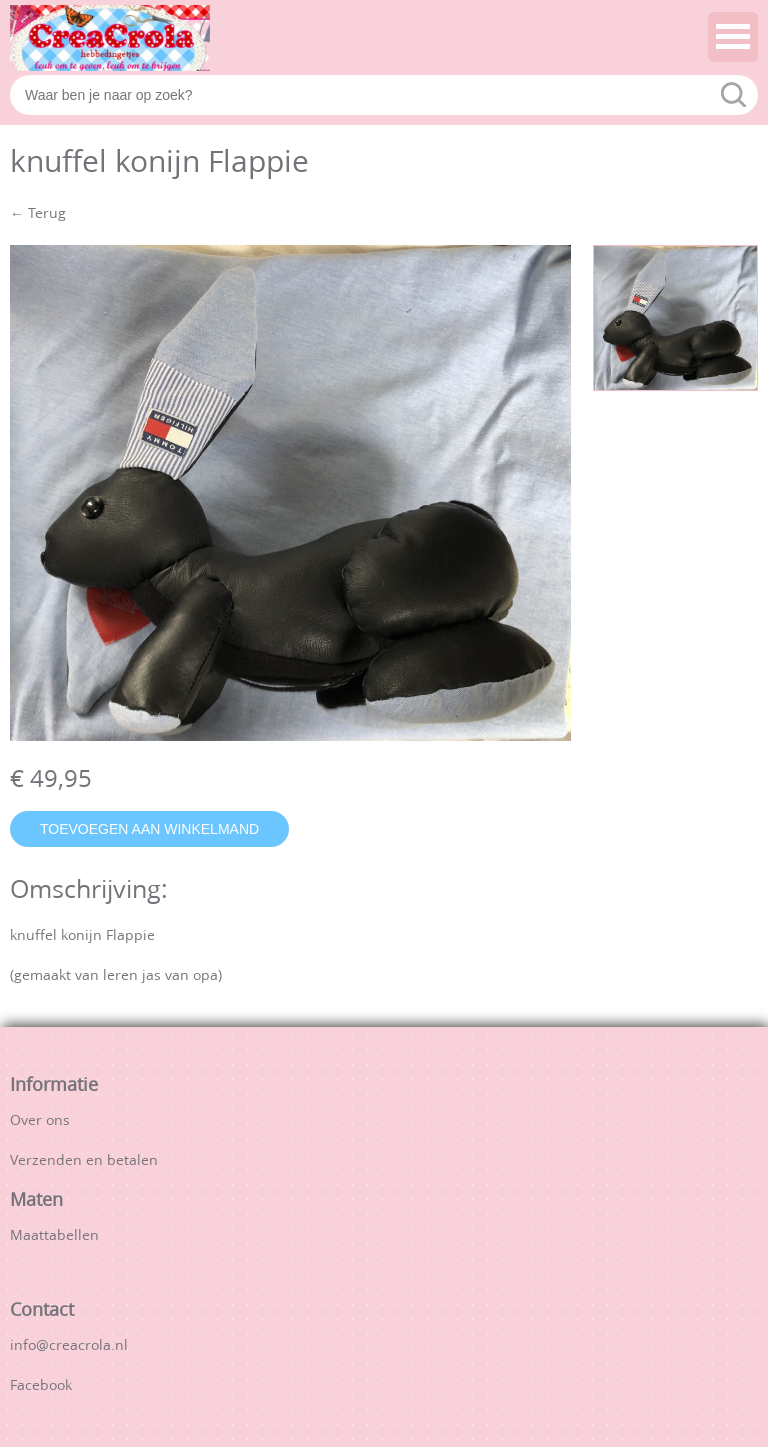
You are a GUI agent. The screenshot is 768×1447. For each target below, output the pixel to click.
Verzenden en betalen (84, 1161)
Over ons (40, 1121)
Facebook (41, 1386)
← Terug (38, 214)
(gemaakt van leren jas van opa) (116, 976)
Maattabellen (54, 1236)
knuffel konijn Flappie (82, 936)
